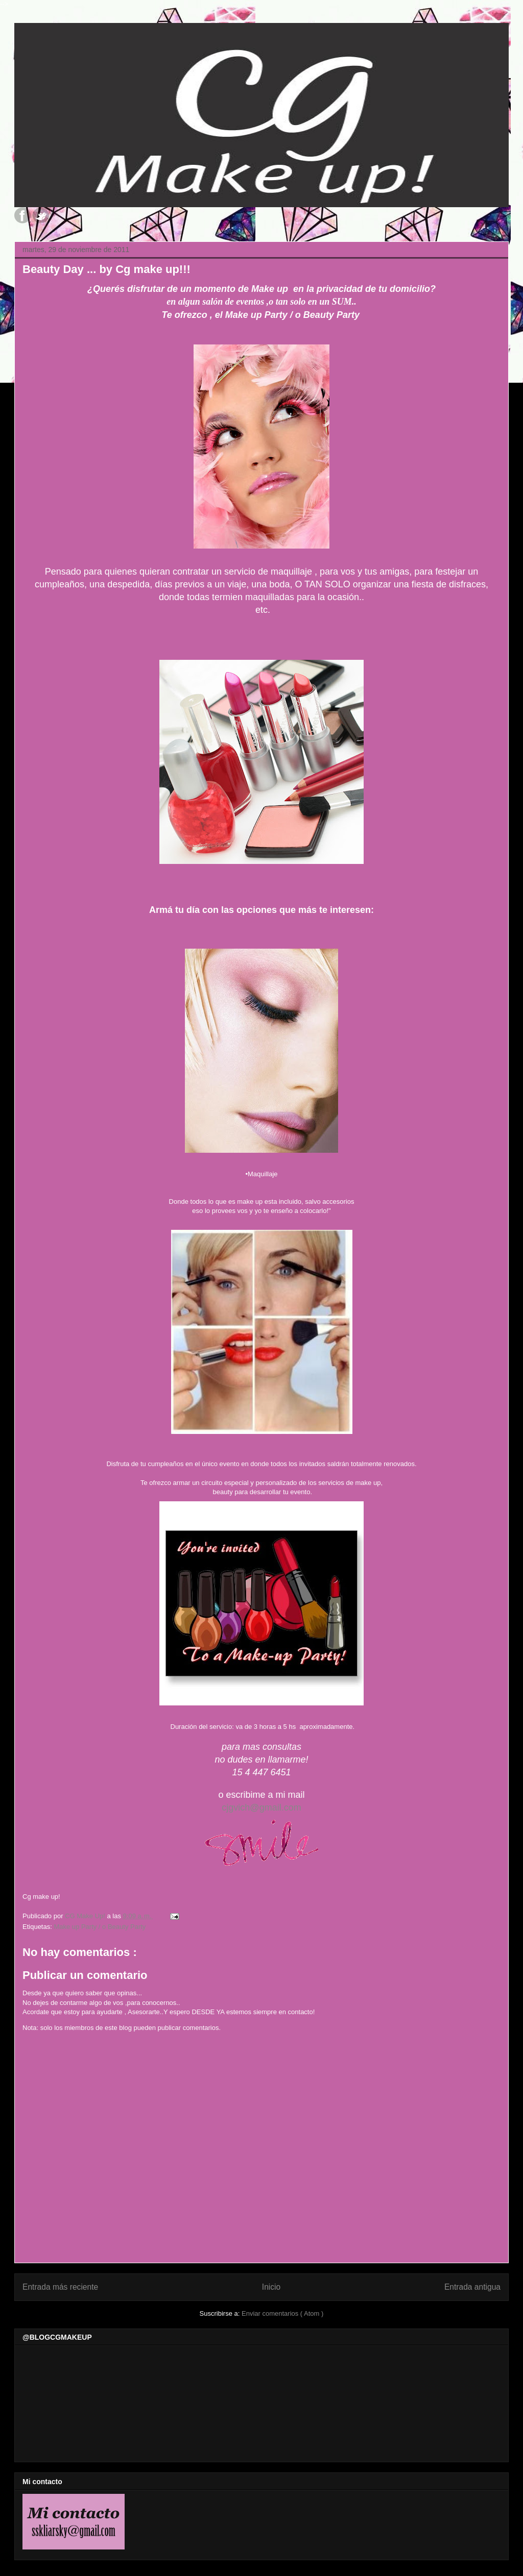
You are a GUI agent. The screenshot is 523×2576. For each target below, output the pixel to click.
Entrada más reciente (60, 2287)
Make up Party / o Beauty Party (100, 1926)
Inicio (271, 2287)
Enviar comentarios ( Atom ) (282, 2313)
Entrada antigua (472, 2287)
